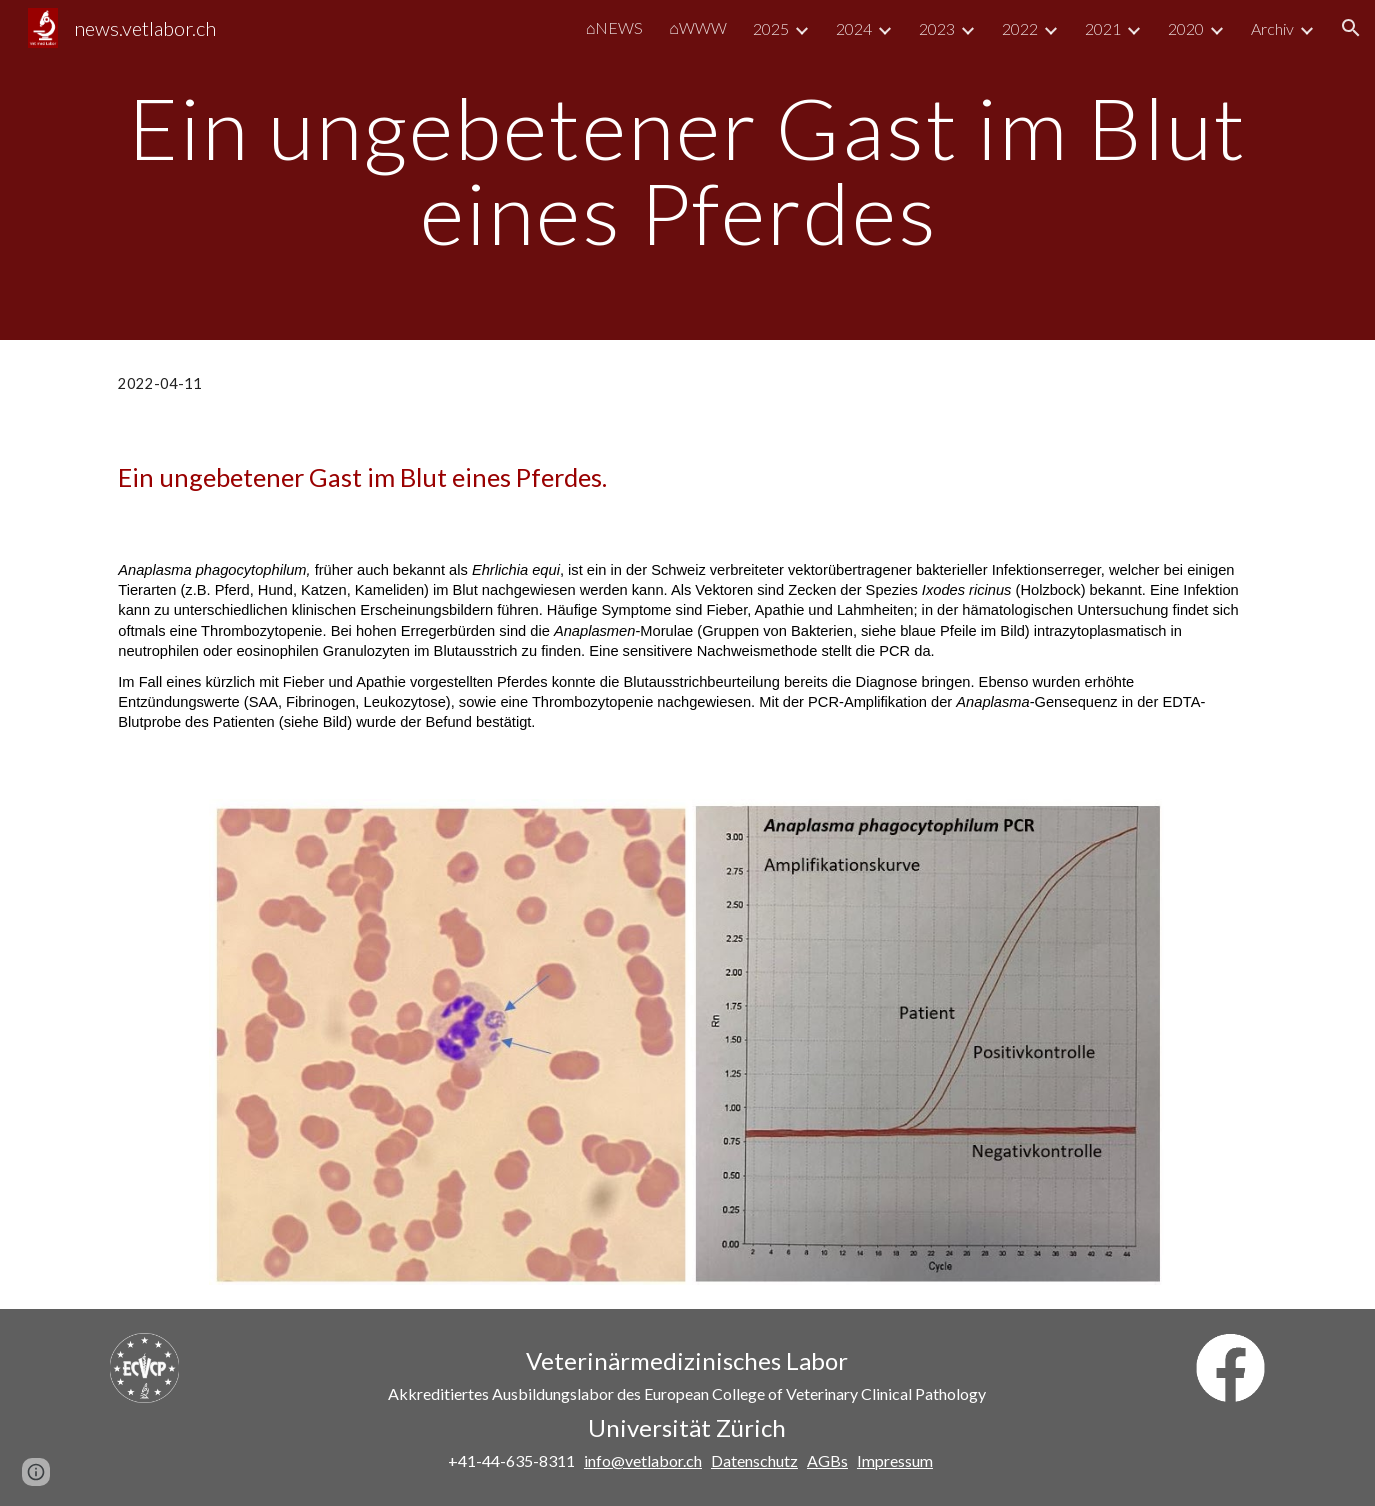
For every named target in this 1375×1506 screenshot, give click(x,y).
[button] (1351, 28)
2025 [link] (771, 28)
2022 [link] (1020, 28)
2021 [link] (1103, 28)
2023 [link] (937, 28)
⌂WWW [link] (698, 27)
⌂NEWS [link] (615, 27)
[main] (687, 170)
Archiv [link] (1272, 28)
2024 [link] (854, 28)
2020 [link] (1186, 28)
